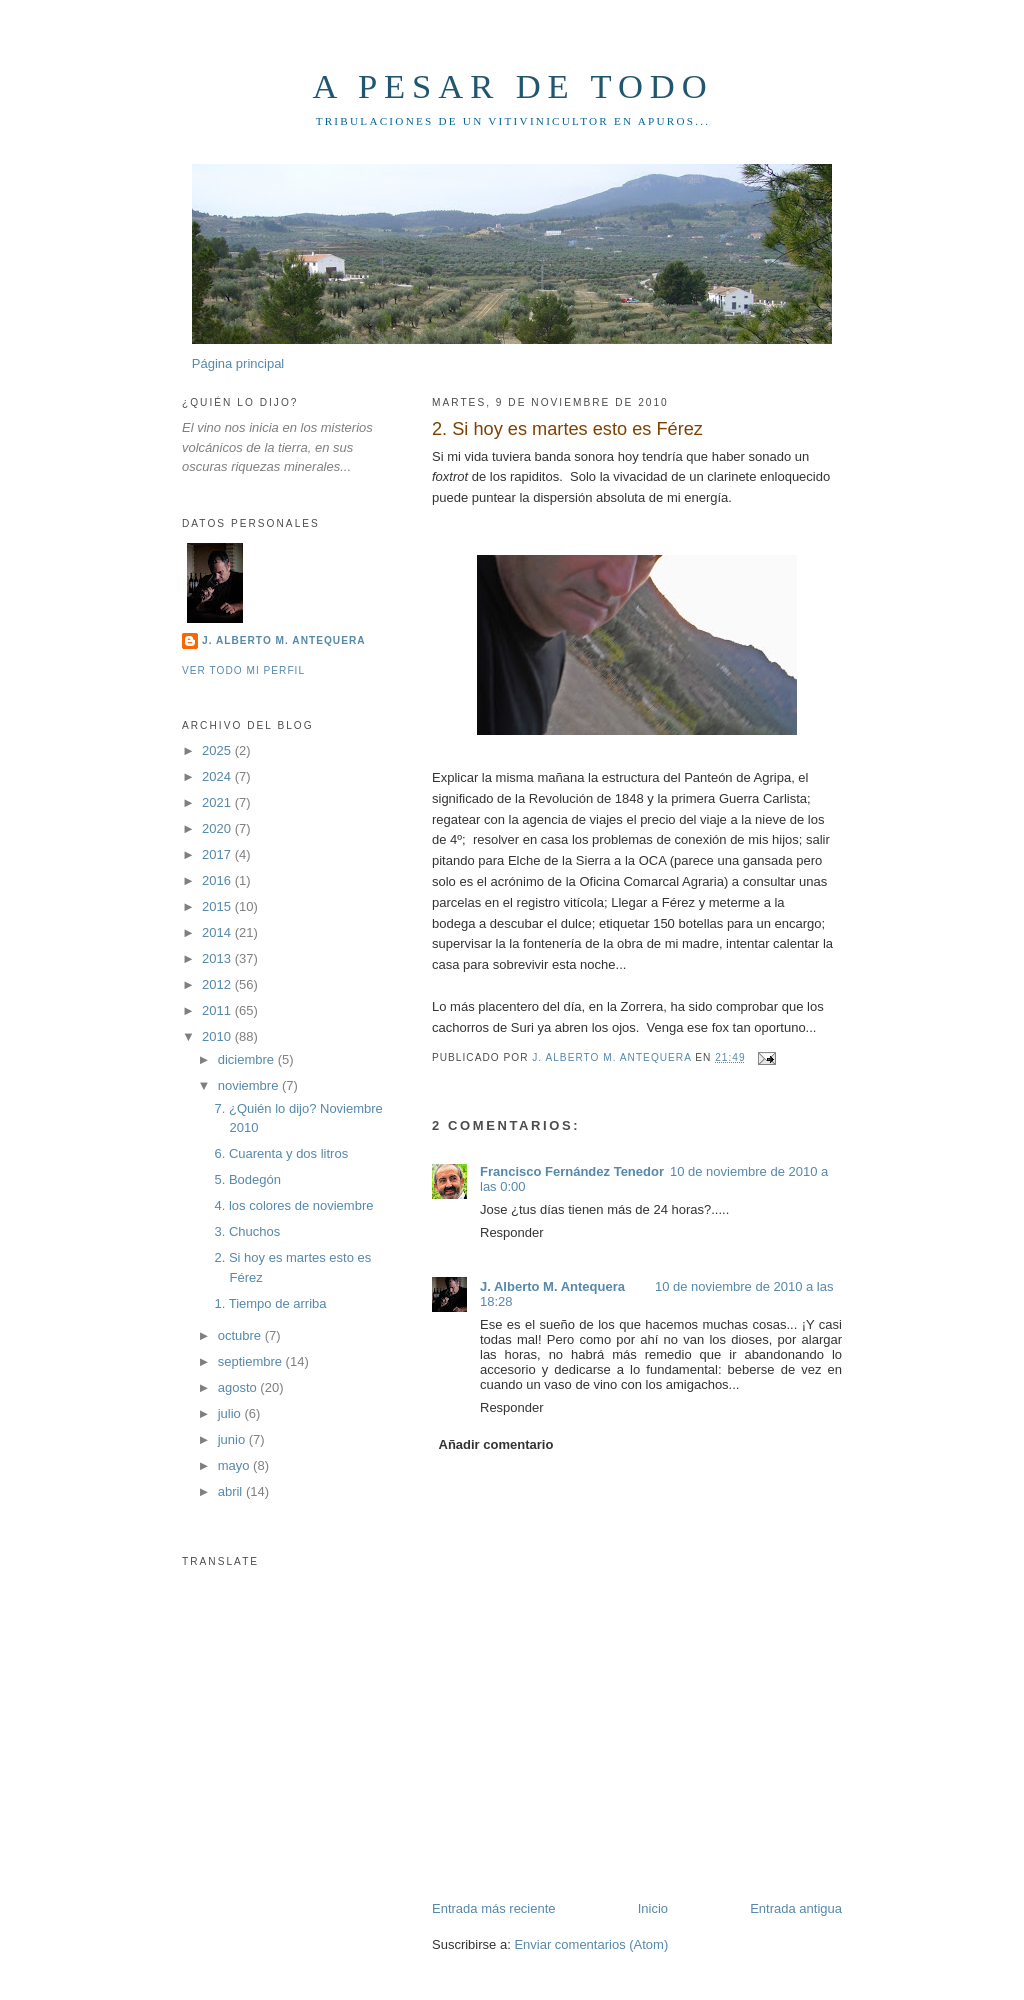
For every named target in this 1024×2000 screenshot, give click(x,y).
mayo (235, 1465)
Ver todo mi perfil (243, 670)
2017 (218, 854)
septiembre (252, 1361)
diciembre (248, 1059)
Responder (512, 1232)
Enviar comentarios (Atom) (591, 1944)
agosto (239, 1387)
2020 (218, 828)
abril (232, 1491)
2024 (218, 776)
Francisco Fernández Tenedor (572, 1171)
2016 (218, 880)
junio (233, 1439)
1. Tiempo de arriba (270, 1303)
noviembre (250, 1085)
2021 (218, 802)
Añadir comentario (496, 1444)
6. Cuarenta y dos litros (281, 1153)
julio (231, 1413)
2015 (218, 906)
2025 (218, 750)
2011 (218, 1010)
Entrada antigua (796, 1908)
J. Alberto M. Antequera (552, 1286)
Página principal (238, 363)
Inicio (653, 1908)
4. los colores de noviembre (293, 1205)
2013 (218, 958)
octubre (241, 1335)
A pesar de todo (512, 86)
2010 (218, 1036)
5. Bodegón (247, 1179)
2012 (218, 984)
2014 (218, 932)
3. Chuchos (247, 1231)
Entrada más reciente (494, 1908)
